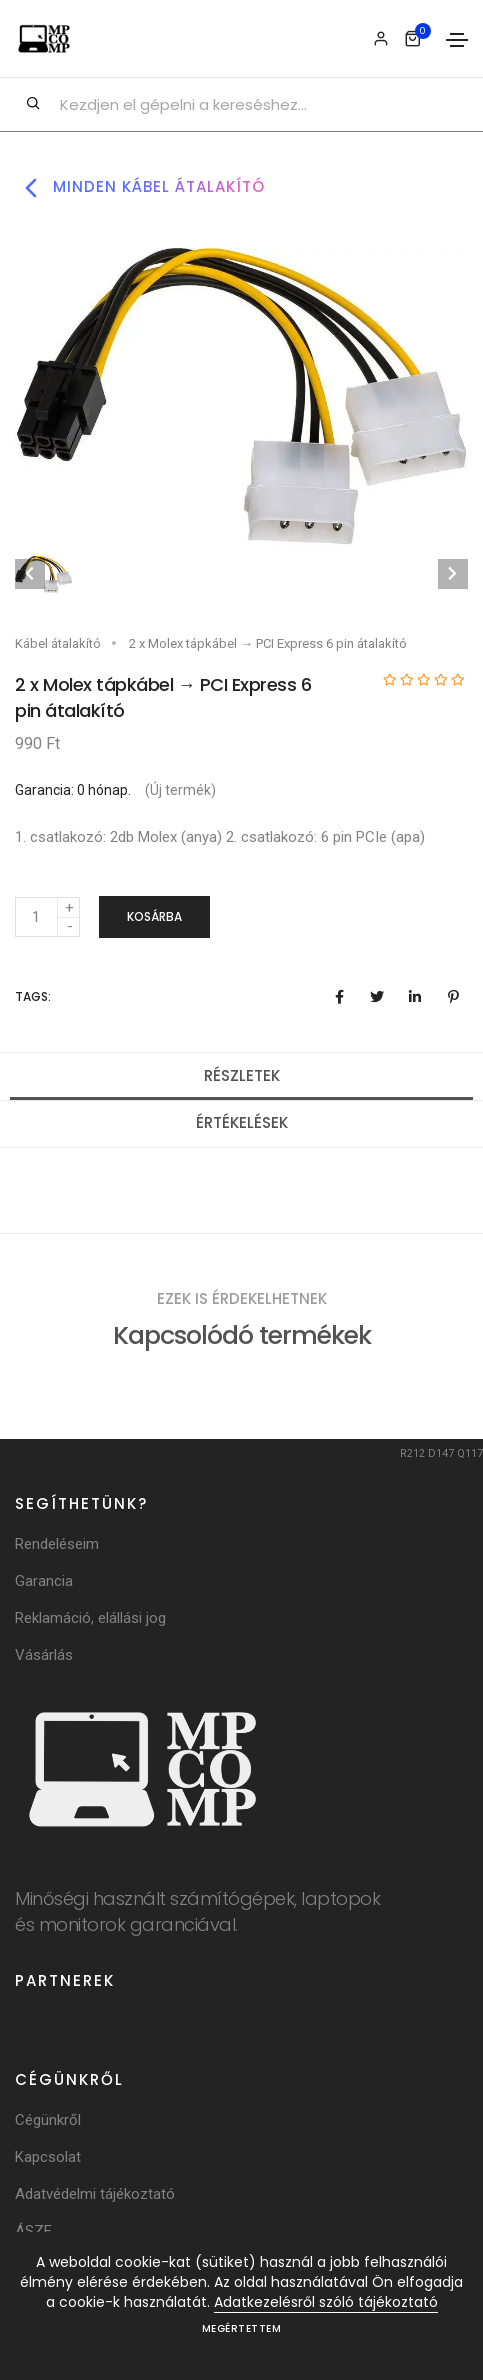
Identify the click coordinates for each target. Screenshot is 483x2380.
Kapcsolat (48, 2157)
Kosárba (154, 916)
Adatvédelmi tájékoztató (95, 2194)
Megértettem (242, 2328)
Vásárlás (44, 1655)
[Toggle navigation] (457, 40)
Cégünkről (48, 2120)
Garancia (44, 1581)
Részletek (242, 1075)
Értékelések (242, 1122)
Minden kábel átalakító (140, 188)
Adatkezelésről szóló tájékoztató (326, 2302)
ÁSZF (33, 2231)
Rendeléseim (57, 1544)
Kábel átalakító (58, 643)
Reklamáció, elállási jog (90, 1618)
